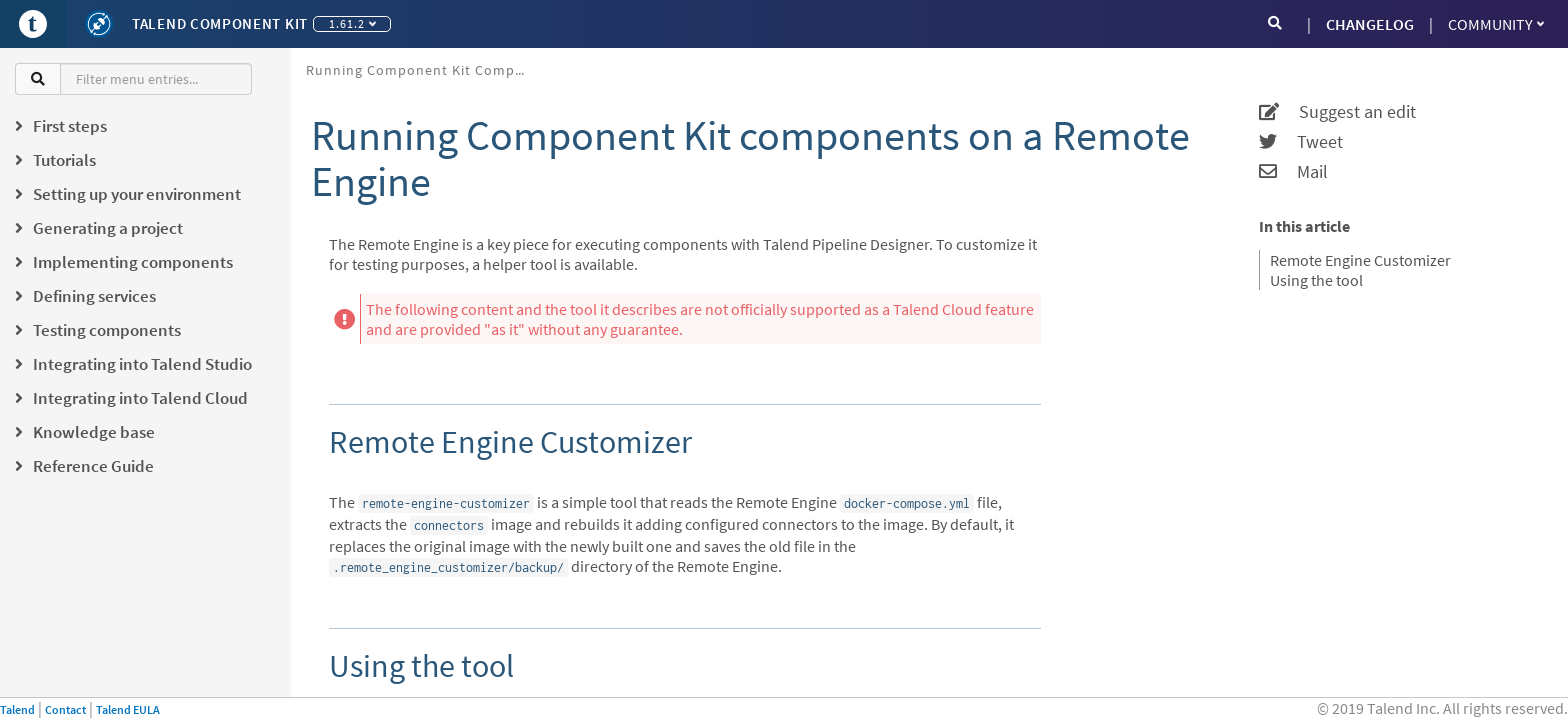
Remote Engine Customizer (1360, 260)
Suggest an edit (1337, 112)
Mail (1293, 172)
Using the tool (1316, 280)
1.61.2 (352, 23)
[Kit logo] (99, 24)
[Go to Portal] (33, 24)
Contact (65, 709)
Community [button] (1496, 24)
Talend (17, 709)
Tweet (1301, 142)
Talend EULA (128, 709)
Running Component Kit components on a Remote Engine (423, 70)
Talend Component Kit (220, 23)
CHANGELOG (1370, 24)
